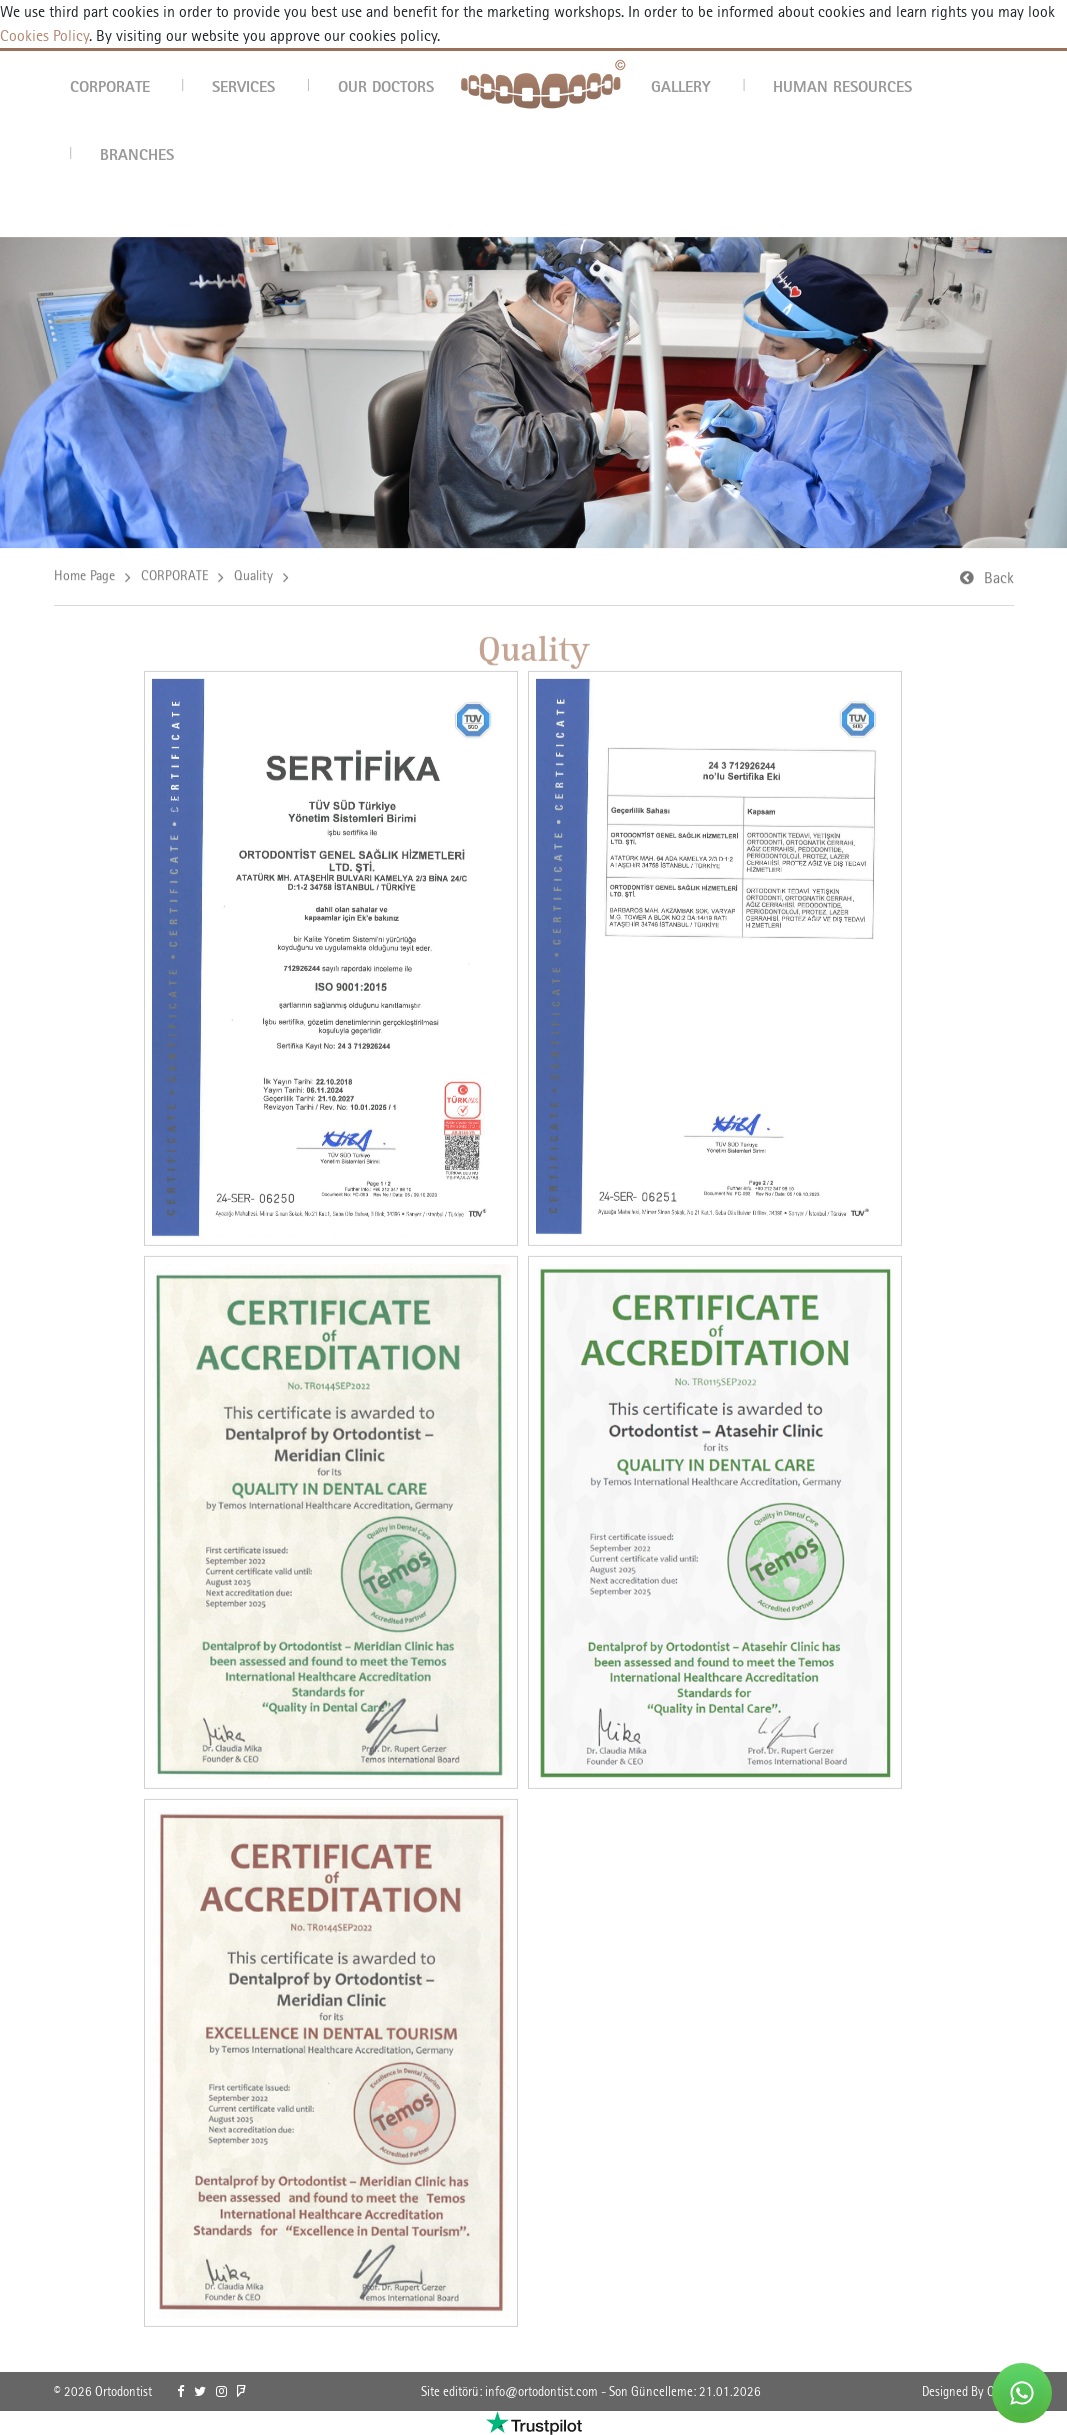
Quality (253, 577)
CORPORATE (110, 86)
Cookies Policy (44, 35)
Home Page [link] (84, 577)
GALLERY (681, 86)
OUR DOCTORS (386, 86)
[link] (180, 2392)
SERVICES (243, 86)
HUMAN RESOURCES (842, 86)
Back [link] (999, 579)
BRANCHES (137, 154)
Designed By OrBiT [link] (968, 2391)
